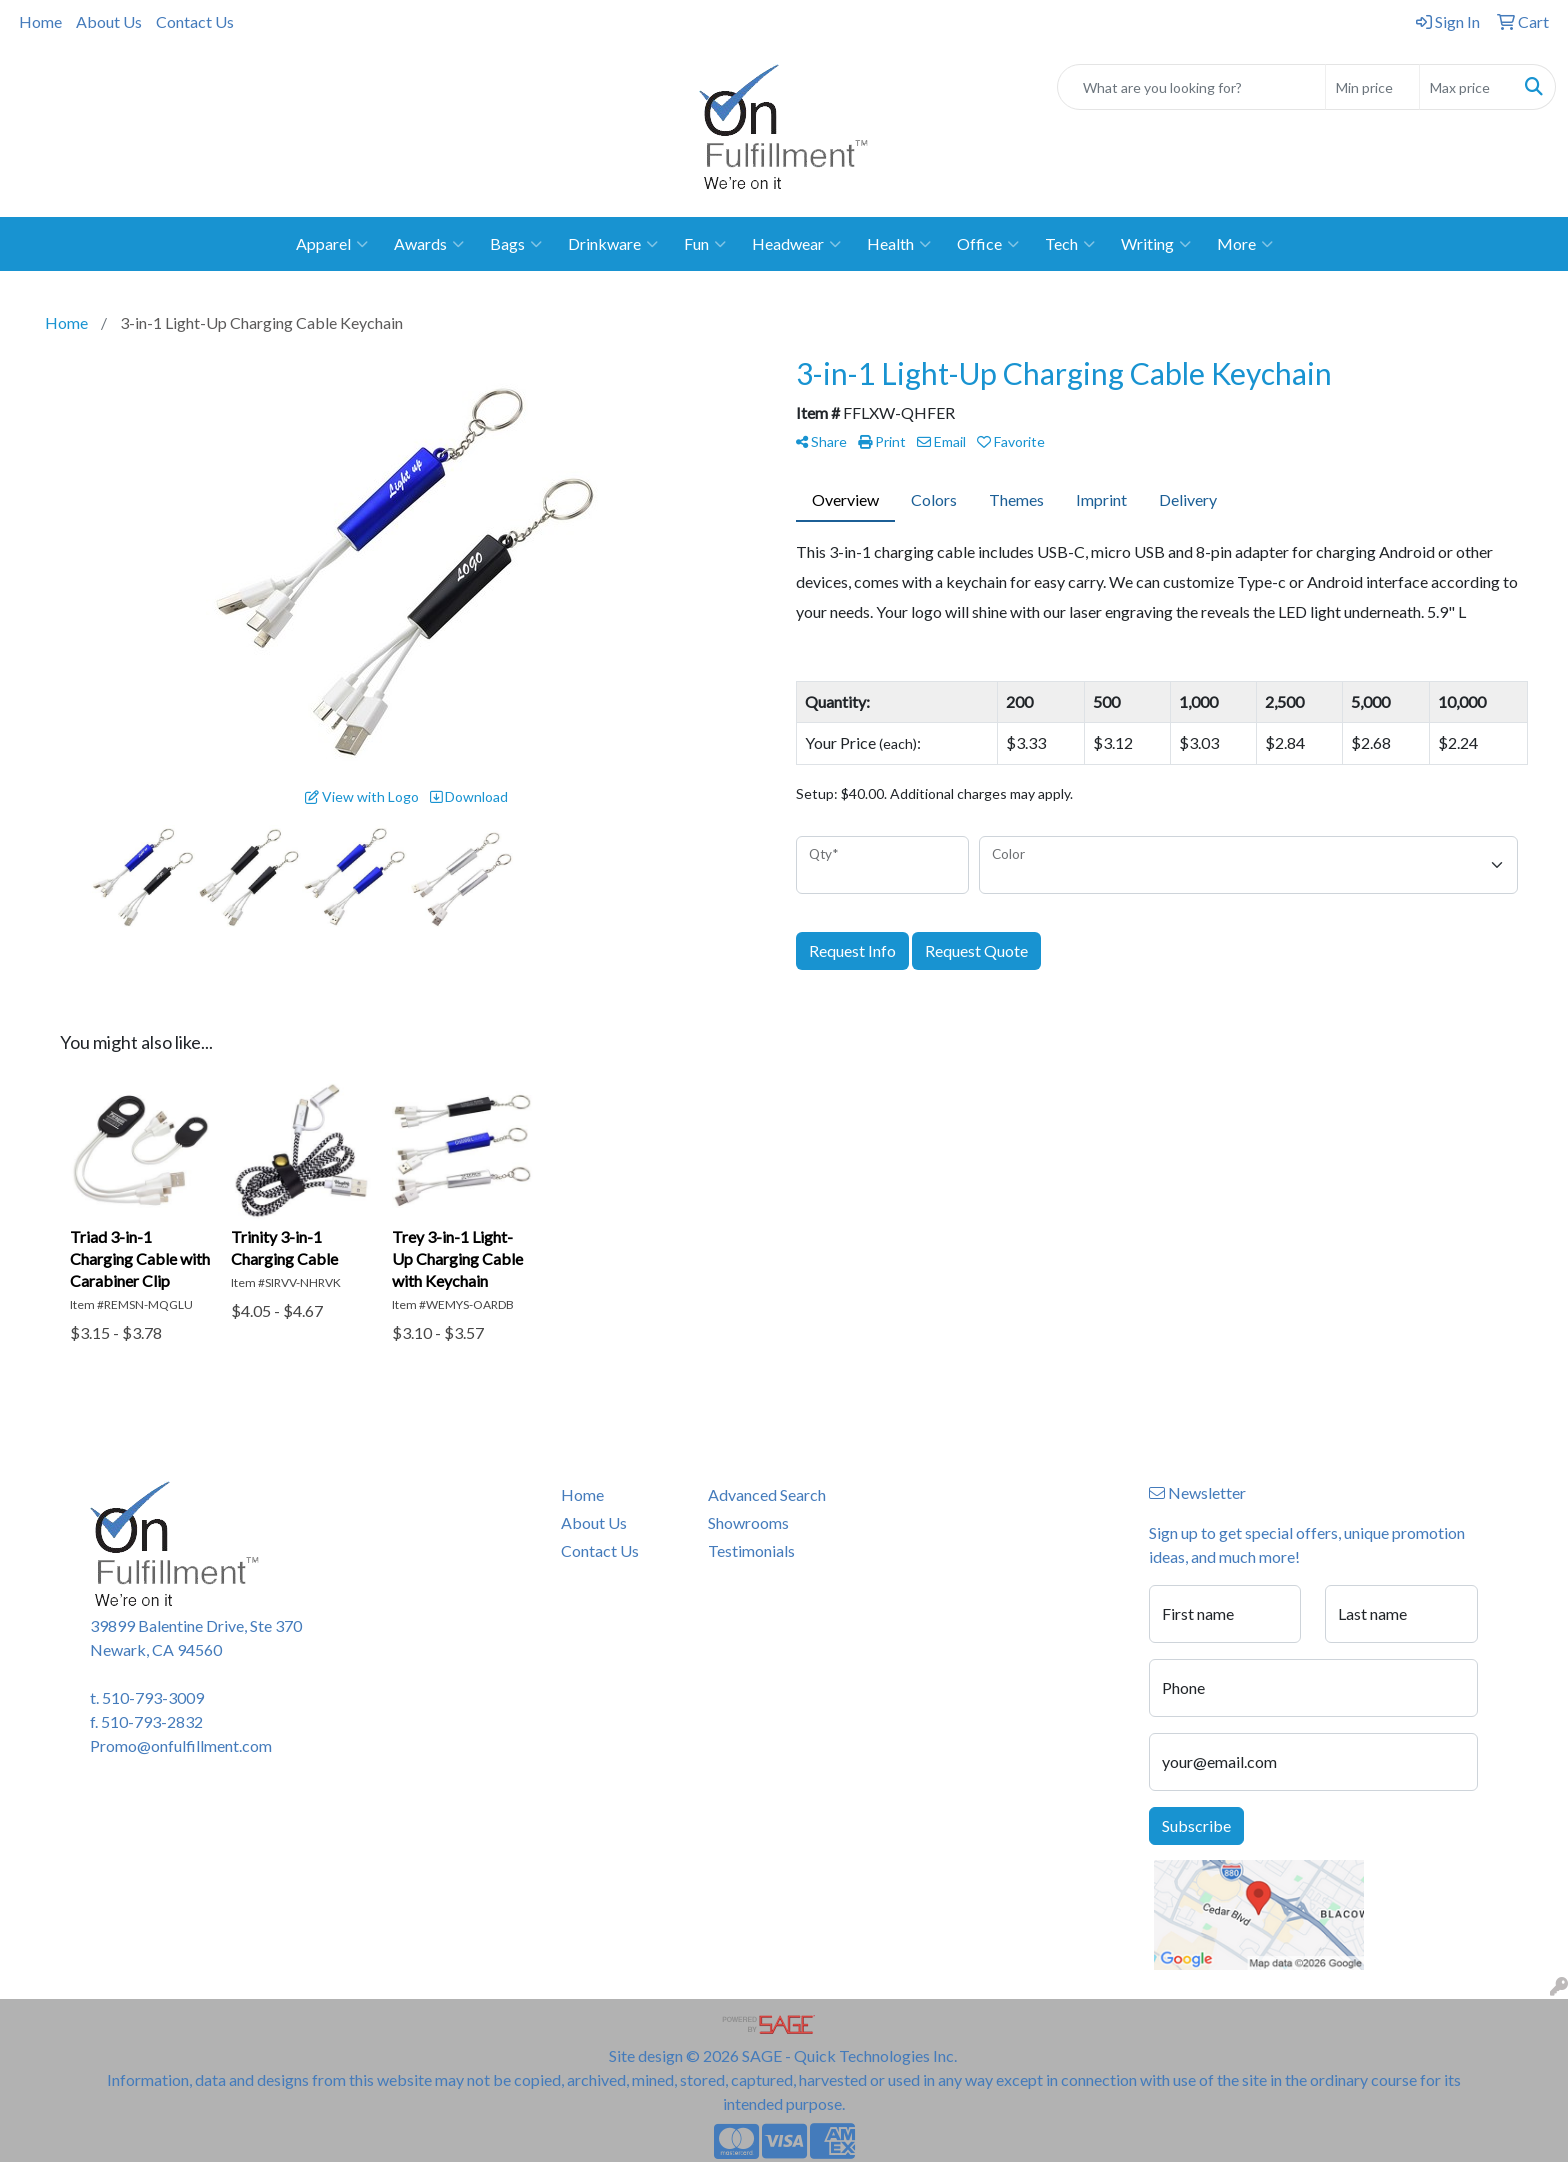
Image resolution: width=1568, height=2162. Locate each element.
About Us (109, 21)
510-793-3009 (153, 1697)
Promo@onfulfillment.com (181, 1745)
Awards (429, 244)
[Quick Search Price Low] (1372, 87)
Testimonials (751, 1550)
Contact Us (195, 21)
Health (899, 244)
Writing (1156, 244)
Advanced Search (767, 1494)
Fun (705, 244)
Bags (516, 244)
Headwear (796, 244)
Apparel (332, 244)
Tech (1070, 244)
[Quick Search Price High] (1466, 87)
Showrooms (748, 1522)
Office (988, 244)
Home (40, 21)
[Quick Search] (1191, 87)
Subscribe (1196, 1825)
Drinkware (613, 244)
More (1245, 244)
